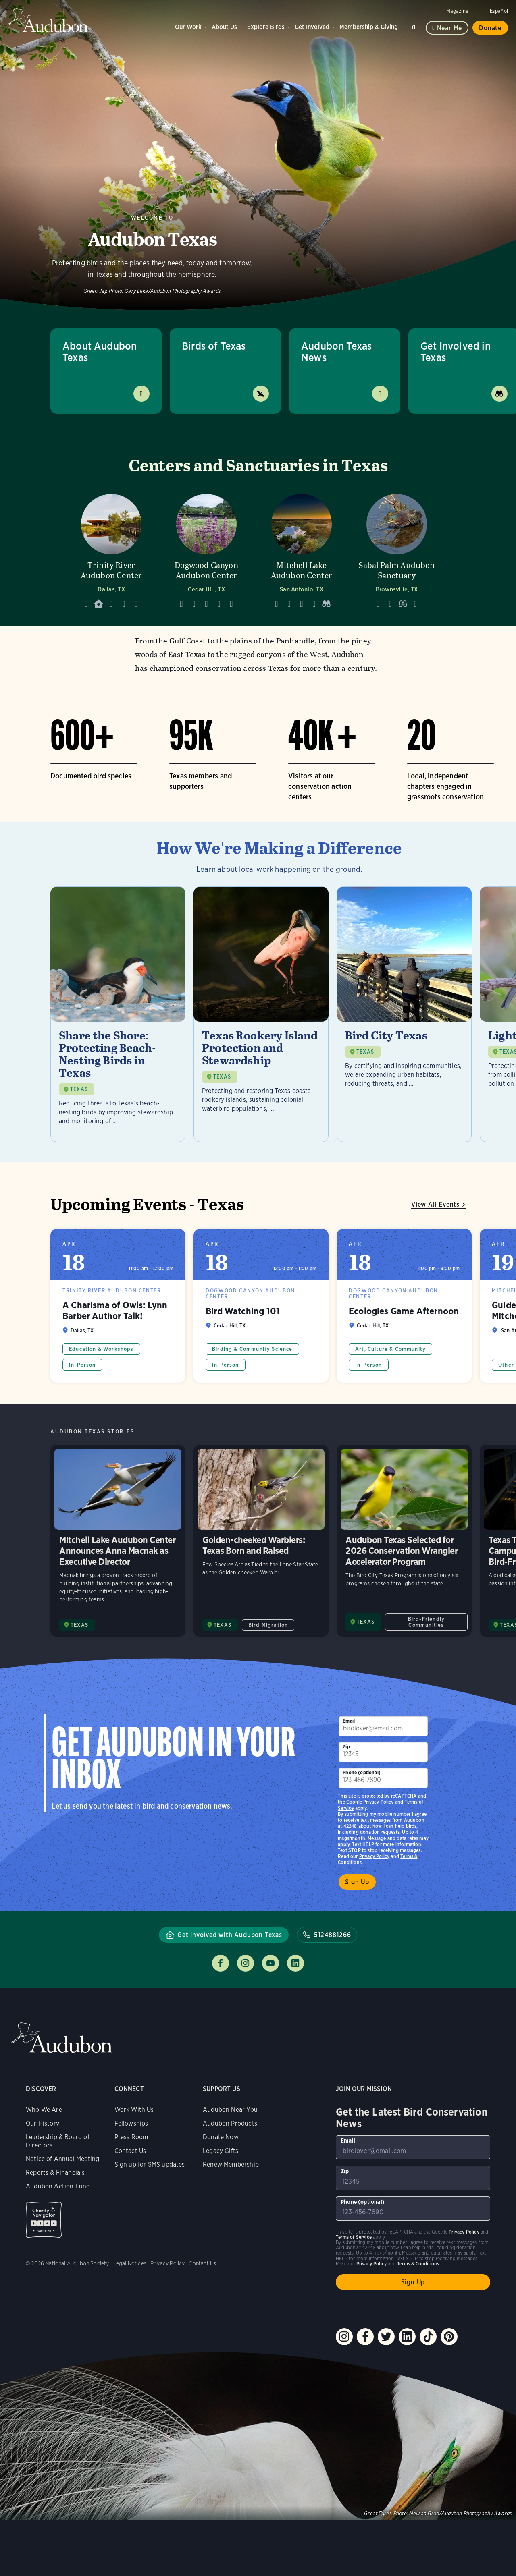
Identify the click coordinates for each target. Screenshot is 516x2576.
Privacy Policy (374, 1856)
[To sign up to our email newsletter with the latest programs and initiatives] (383, 1726)
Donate (490, 28)
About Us (224, 27)
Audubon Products (230, 2123)
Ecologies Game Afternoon (404, 1306)
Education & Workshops (101, 1349)
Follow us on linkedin (295, 1963)
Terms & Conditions (418, 2264)
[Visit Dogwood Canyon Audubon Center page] (206, 549)
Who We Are (44, 2109)
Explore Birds (266, 27)
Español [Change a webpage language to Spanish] (499, 11)
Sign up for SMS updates (149, 2164)
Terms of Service (354, 2237)
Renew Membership (231, 2164)
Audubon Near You (230, 2109)
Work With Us (134, 2109)
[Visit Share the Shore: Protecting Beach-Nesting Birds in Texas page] (118, 1014)
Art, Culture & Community (390, 1349)
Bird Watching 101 (261, 1306)
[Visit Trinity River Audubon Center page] (111, 549)
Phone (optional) (362, 1772)
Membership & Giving (368, 27)
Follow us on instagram (245, 1963)
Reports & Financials (55, 2172)
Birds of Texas (214, 346)
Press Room (131, 2137)
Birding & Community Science (252, 1349)
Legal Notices (129, 2263)
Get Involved (312, 27)
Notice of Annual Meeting (62, 2159)
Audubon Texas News (336, 351)
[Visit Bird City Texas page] (404, 1014)
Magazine (457, 11)
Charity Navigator (44, 2220)
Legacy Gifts (220, 2151)
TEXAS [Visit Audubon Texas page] (79, 1625)
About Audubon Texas (99, 351)
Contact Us (130, 2151)
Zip (346, 1747)
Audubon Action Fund (58, 2186)
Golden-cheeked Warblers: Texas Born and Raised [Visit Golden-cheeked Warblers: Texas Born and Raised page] (261, 1541)
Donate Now (221, 2137)
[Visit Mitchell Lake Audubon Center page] (301, 549)
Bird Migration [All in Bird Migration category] (268, 1625)
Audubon (48, 20)
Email (349, 1721)
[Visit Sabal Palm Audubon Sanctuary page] (396, 549)
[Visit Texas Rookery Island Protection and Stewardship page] (261, 1014)
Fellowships (131, 2123)
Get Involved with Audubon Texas (229, 1935)
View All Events (435, 1204)
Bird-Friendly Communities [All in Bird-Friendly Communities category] (426, 1622)
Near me (449, 28)
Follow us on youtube (270, 1963)
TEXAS (79, 1089)
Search (415, 26)
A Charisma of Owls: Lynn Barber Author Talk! (117, 1306)
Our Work (188, 27)
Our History (42, 2123)
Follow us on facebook (220, 1963)
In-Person (82, 1365)
